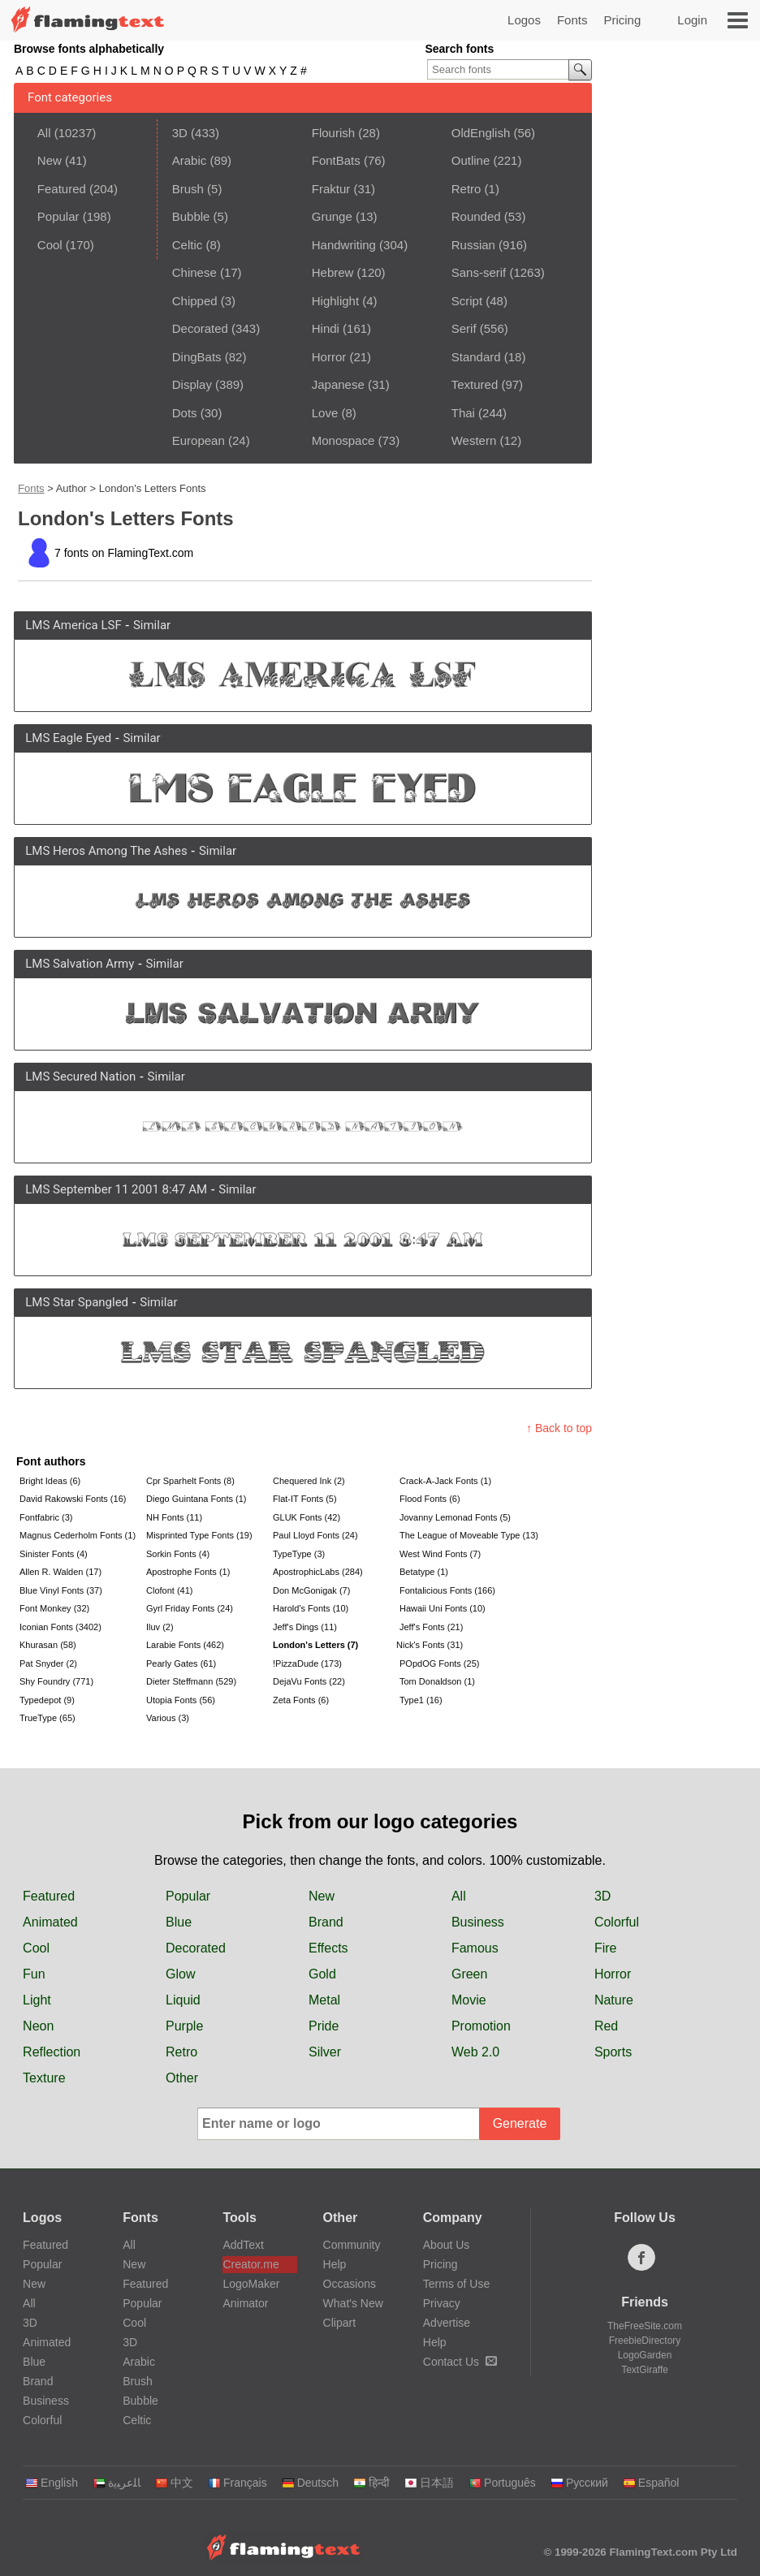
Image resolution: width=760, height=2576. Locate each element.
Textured (475, 384)
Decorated (200, 328)
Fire (605, 1948)
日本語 (429, 2482)
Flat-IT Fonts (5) (305, 1499)
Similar (152, 625)
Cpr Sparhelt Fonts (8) (190, 1481)
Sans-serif (479, 272)
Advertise (446, 2322)
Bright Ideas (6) (49, 1481)
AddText (243, 2244)
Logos (524, 20)
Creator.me (250, 2264)
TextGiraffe (644, 2369)
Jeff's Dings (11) (305, 1627)
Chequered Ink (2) (309, 1481)
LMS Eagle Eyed (68, 738)
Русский (579, 2482)
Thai (463, 413)
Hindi (325, 328)
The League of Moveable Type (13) (461, 1535)
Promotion (481, 2026)
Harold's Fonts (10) (310, 1608)
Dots (184, 413)
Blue (179, 1922)
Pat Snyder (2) (48, 1663)
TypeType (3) (299, 1554)
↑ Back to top (559, 1428)
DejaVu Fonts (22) (309, 1681)
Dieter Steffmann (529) (191, 1681)
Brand (326, 1922)
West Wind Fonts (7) (440, 1554)
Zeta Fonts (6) (301, 1700)
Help (335, 2264)
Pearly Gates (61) (181, 1663)
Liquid (183, 2000)
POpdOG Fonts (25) (439, 1663)
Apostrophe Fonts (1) (188, 1572)
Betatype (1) (423, 1572)
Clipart (339, 2322)
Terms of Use (456, 2283)
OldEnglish (481, 133)
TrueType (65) (47, 1718)
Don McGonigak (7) (311, 1590)
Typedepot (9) (47, 1700)
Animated (50, 1922)
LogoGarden (645, 2355)
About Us (446, 2244)
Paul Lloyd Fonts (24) (315, 1535)
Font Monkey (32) (54, 1608)
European (198, 440)
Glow (180, 1974)
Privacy (441, 2303)
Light (37, 2000)
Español (651, 2482)
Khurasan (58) (47, 1645)
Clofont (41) (169, 1590)
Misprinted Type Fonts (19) (199, 1535)
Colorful (616, 1922)
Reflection (51, 2052)
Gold (322, 1974)
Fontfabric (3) (45, 1517)
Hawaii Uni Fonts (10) (442, 1608)
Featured (61, 189)
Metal (324, 2000)
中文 (174, 2482)
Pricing (622, 20)
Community (352, 2244)
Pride (324, 2026)
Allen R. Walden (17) (60, 1572)
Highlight (335, 301)
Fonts (572, 20)
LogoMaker (250, 2283)
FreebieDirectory (645, 2340)
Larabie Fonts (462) (185, 1645)
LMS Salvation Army (79, 963)
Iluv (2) (160, 1627)
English (51, 2482)
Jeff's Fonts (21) (431, 1627)
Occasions (349, 2283)
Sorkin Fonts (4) (177, 1554)
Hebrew (333, 272)
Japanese (338, 384)
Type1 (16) (421, 1700)
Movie (468, 2000)
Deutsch (310, 2482)
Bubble (191, 216)
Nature (613, 2000)
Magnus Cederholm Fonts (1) (77, 1535)
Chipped (195, 301)
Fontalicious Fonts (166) (447, 1590)
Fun (34, 1974)
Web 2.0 (475, 2052)
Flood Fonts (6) (429, 1499)
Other (182, 2078)
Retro (466, 189)
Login (692, 20)
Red (606, 2026)
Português (502, 2482)
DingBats (197, 357)
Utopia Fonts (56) (180, 1700)
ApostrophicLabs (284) (318, 1572)
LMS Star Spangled (76, 1302)
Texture (44, 2078)
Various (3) (167, 1718)
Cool (50, 245)
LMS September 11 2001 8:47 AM (116, 1189)
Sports (613, 2052)
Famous (475, 1948)
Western (474, 440)
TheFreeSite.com (644, 2326)
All (44, 133)
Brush (188, 189)
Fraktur (331, 189)
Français (237, 2482)
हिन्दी (371, 2482)
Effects (328, 1948)
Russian (473, 245)
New (49, 160)
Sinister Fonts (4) (53, 1554)
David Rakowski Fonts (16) (72, 1499)
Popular (58, 216)
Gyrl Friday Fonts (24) (189, 1608)
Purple (184, 2026)
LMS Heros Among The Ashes (106, 851)
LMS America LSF (73, 625)
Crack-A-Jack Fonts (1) (445, 1481)
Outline (470, 160)
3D (180, 133)
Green (469, 1974)
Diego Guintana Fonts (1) (196, 1499)
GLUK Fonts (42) (306, 1517)
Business (477, 1922)
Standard (476, 357)
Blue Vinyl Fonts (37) (60, 1590)
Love (325, 413)
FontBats (336, 160)
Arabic (189, 160)
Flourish (333, 133)
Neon (38, 2026)
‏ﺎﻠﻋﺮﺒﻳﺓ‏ (116, 2482)
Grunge (332, 216)
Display (192, 384)
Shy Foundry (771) (56, 1681)
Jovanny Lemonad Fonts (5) (455, 1517)
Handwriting (344, 245)
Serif (464, 328)
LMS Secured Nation (80, 1076)
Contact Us (460, 2361)
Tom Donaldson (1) (437, 1681)
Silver (325, 2052)
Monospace (343, 440)
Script (466, 301)
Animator (245, 2303)
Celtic (187, 245)
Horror (329, 357)
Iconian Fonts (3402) (60, 1627)
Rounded (476, 216)
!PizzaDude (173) (307, 1663)
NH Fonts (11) (174, 1517)
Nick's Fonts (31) (429, 1645)
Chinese (194, 272)
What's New (353, 2303)
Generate (520, 2123)
